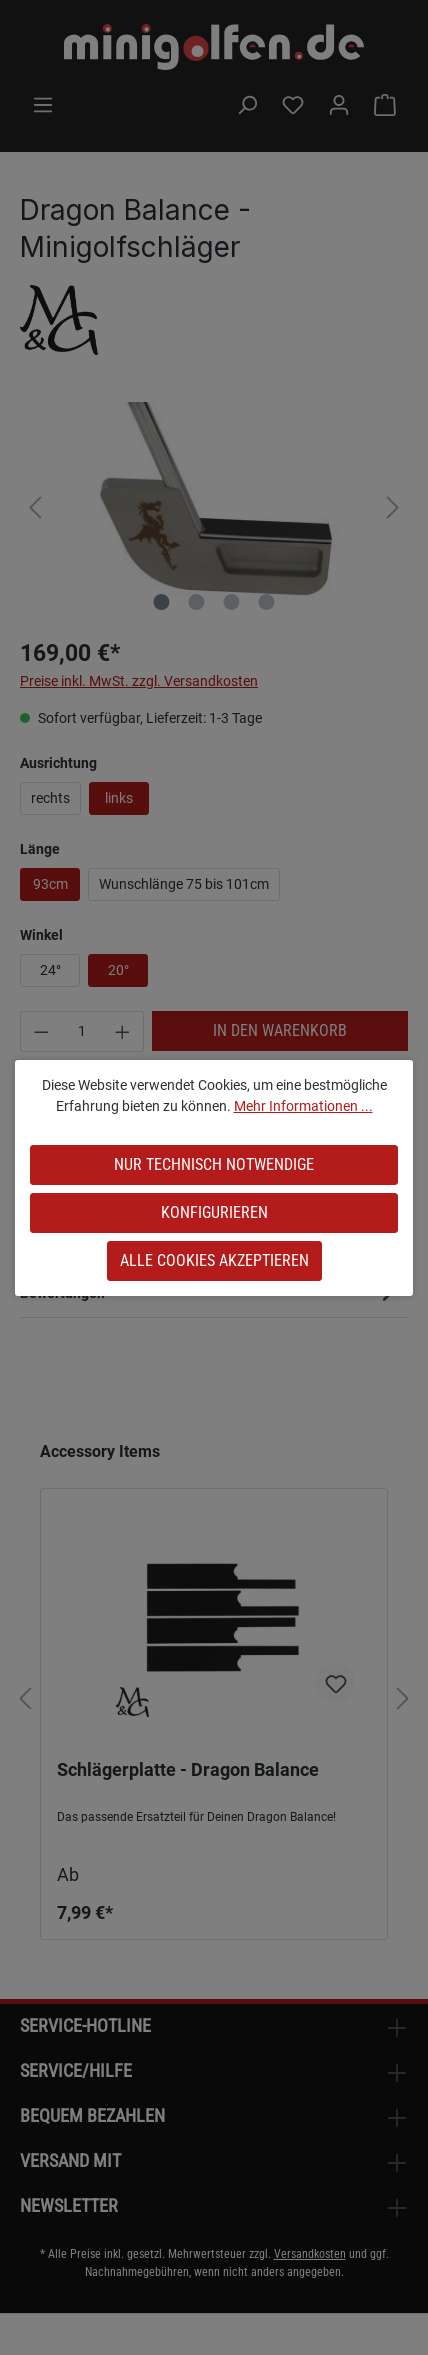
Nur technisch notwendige (214, 1164)
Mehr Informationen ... (303, 1106)
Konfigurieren (214, 1212)
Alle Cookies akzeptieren (214, 1260)
